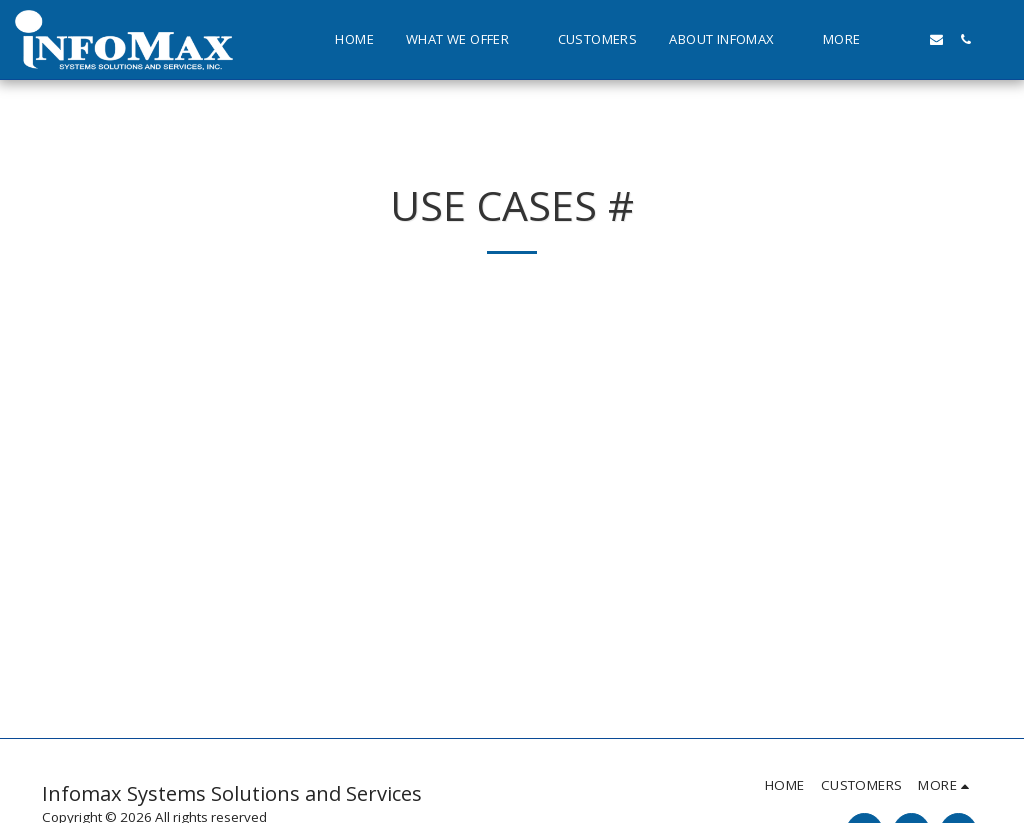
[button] (466, 40)
